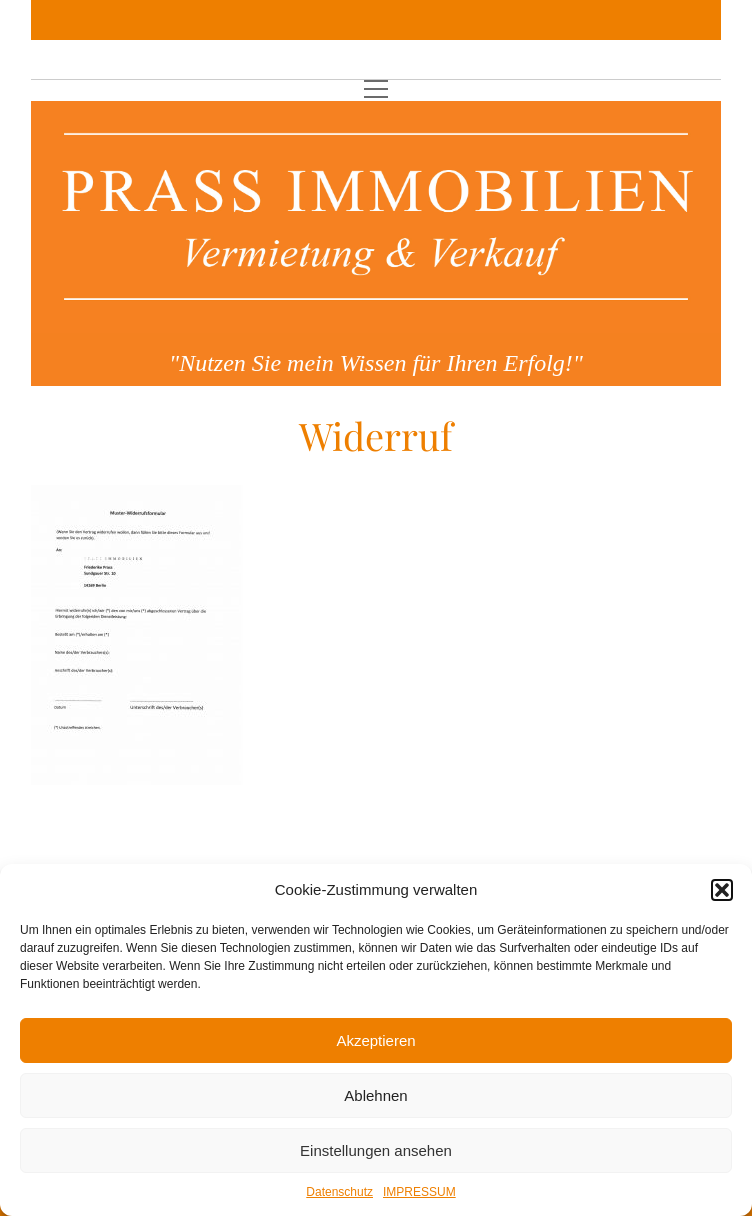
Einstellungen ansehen (376, 1150)
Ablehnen (375, 1095)
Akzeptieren (375, 1040)
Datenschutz (339, 1192)
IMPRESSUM (419, 1192)
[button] (722, 890)
